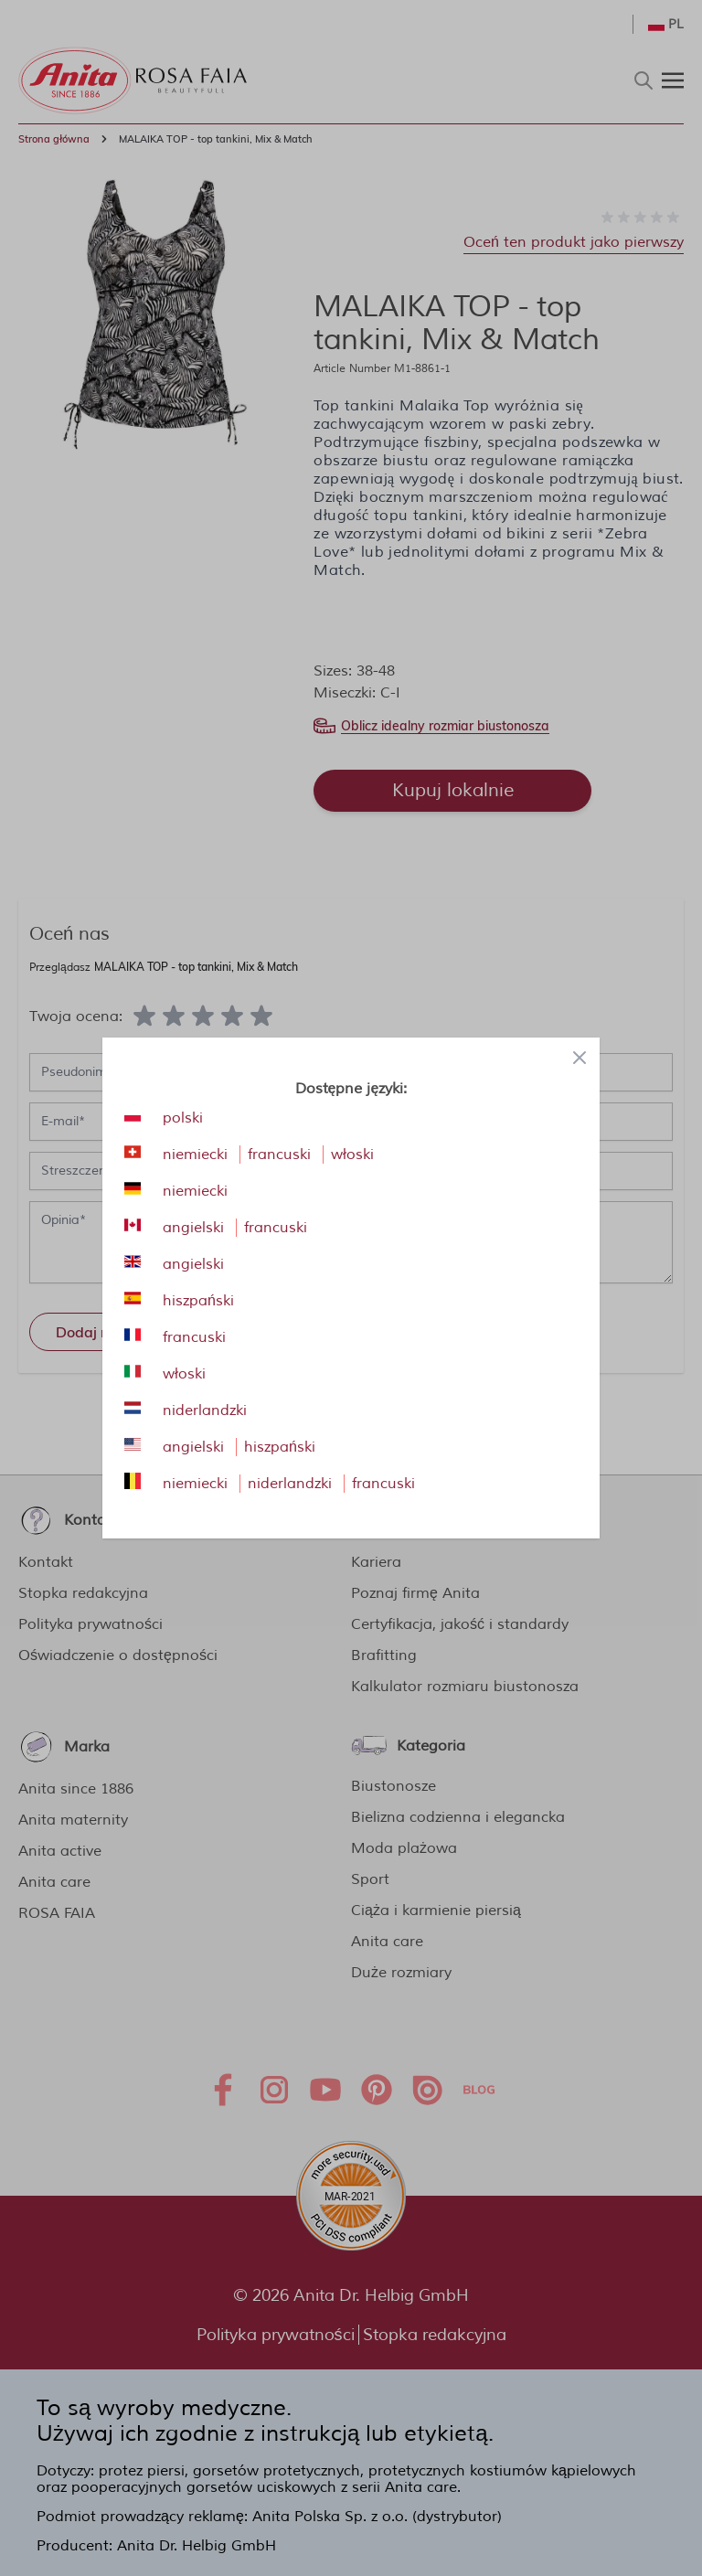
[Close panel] (579, 1057)
